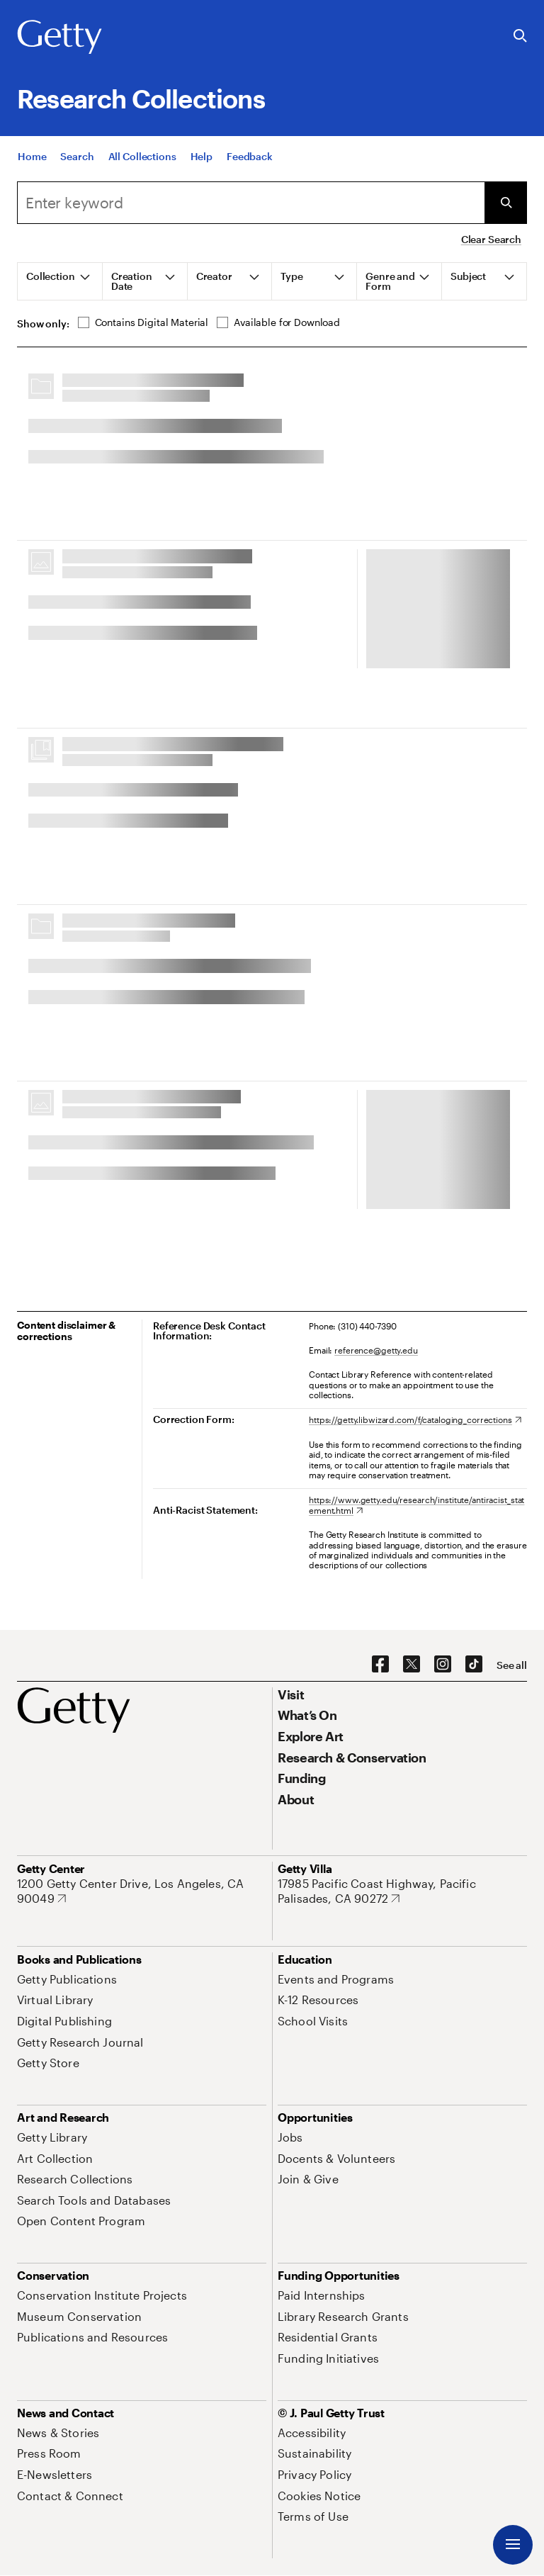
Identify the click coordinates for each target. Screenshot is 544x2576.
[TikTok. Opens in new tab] (473, 1664)
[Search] (77, 156)
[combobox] (250, 202)
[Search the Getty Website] (520, 36)
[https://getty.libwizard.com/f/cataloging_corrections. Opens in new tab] (415, 1419)
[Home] (32, 156)
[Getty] (59, 37)
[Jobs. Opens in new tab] (290, 2137)
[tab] (60, 281)
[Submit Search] (505, 202)
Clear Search (491, 239)
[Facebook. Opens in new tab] (380, 1664)
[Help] (201, 156)
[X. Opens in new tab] (411, 1664)
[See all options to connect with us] (512, 1665)
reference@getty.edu (376, 1350)
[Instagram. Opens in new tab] (442, 1664)
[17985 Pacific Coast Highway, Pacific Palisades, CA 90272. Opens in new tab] (402, 1891)
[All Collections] (142, 156)
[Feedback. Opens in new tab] (250, 156)
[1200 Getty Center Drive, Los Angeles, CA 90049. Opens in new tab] (141, 1891)
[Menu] (513, 2545)
